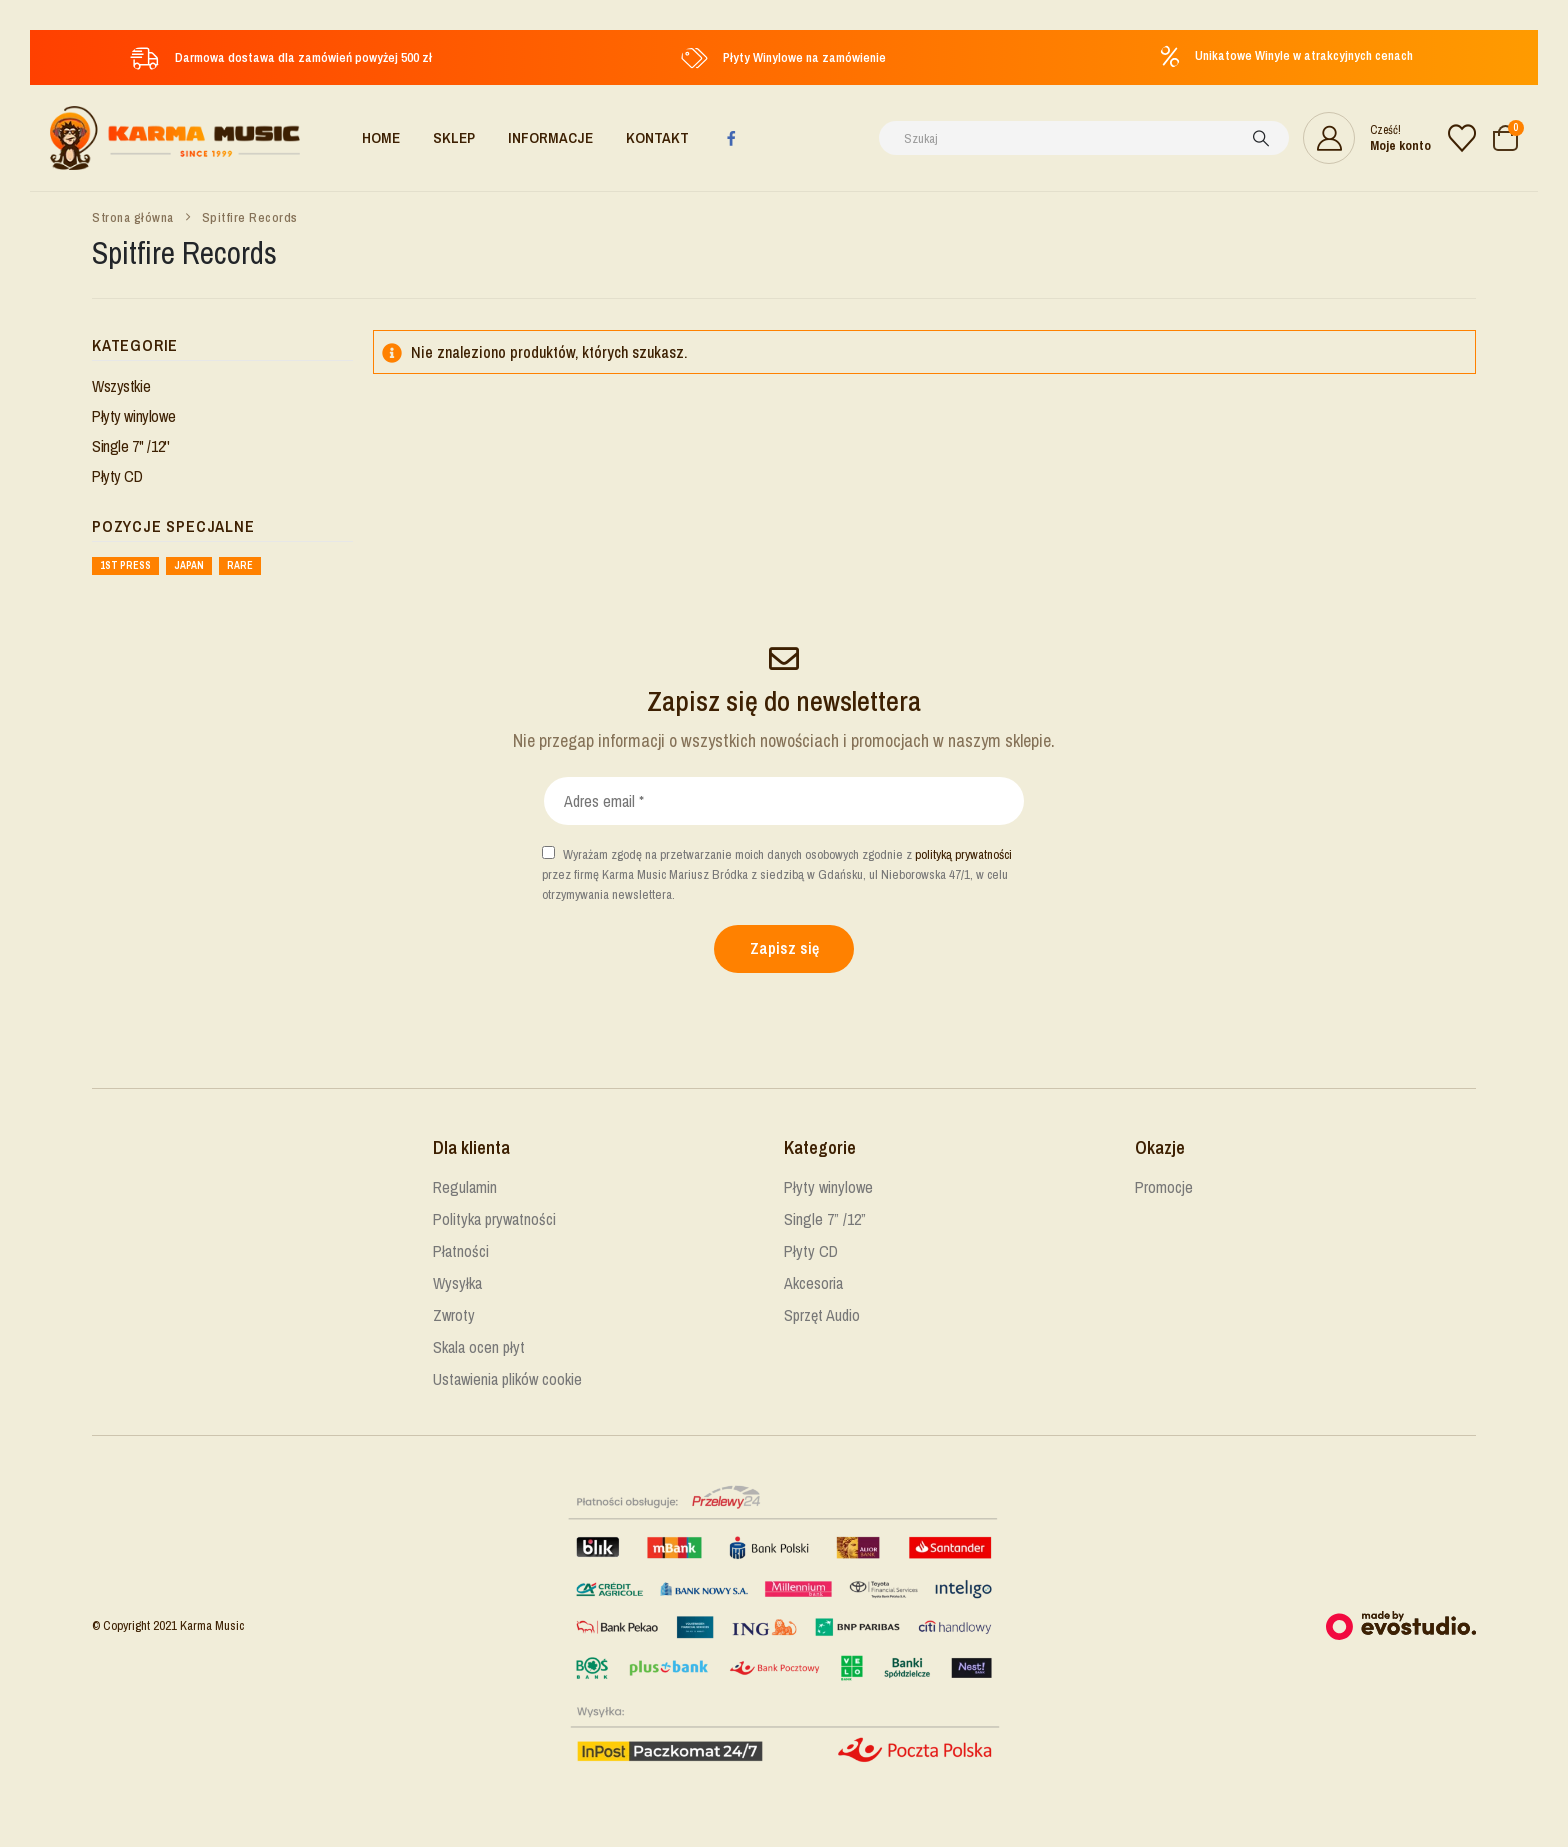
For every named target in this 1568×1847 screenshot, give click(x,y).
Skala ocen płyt (479, 1347)
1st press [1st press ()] (125, 565)
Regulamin (465, 1187)
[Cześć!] (1367, 138)
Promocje (1164, 1187)
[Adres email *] (784, 801)
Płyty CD (117, 476)
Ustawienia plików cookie (507, 1379)
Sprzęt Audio (822, 1315)
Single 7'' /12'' (130, 446)
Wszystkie (121, 386)
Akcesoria (813, 1283)
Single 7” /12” (825, 1219)
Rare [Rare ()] (240, 565)
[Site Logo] (175, 138)
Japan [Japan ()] (189, 565)
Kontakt (657, 137)
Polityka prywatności (494, 1219)
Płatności (461, 1251)
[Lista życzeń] (1462, 138)
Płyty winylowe (133, 416)
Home (381, 137)
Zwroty (454, 1315)
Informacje (550, 137)
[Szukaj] (1261, 138)
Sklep (454, 137)
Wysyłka (457, 1283)
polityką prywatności (963, 854)
